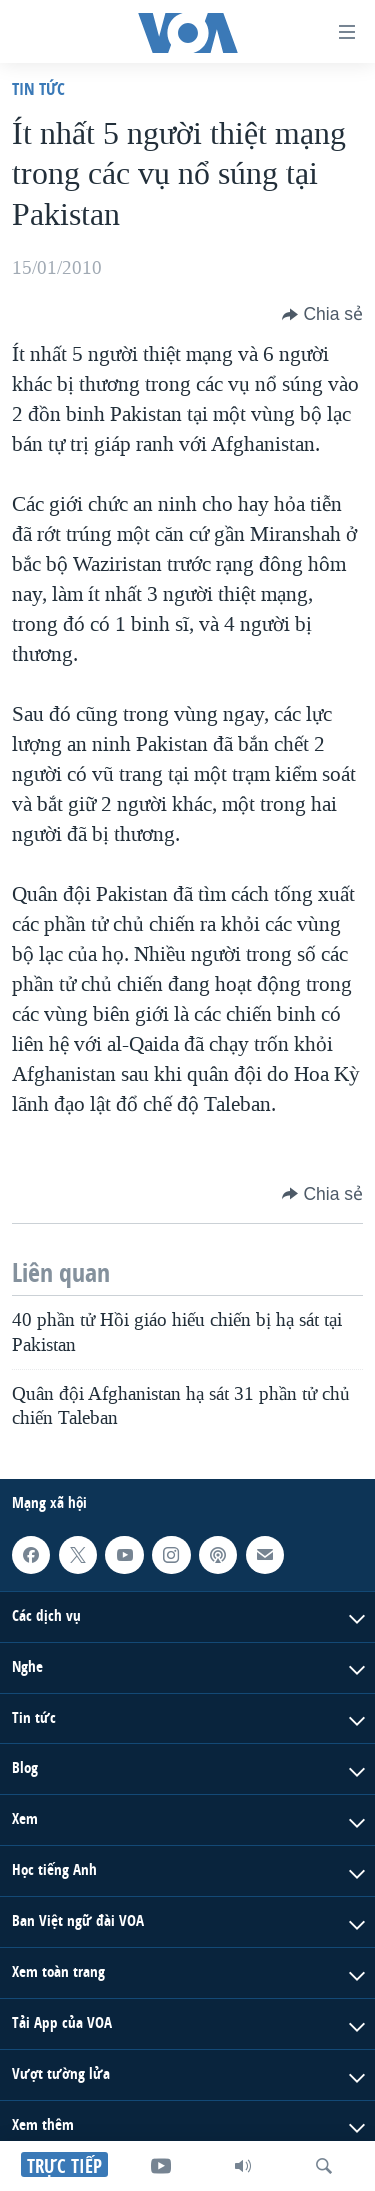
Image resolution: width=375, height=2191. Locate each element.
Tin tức (38, 88)
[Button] (322, 314)
